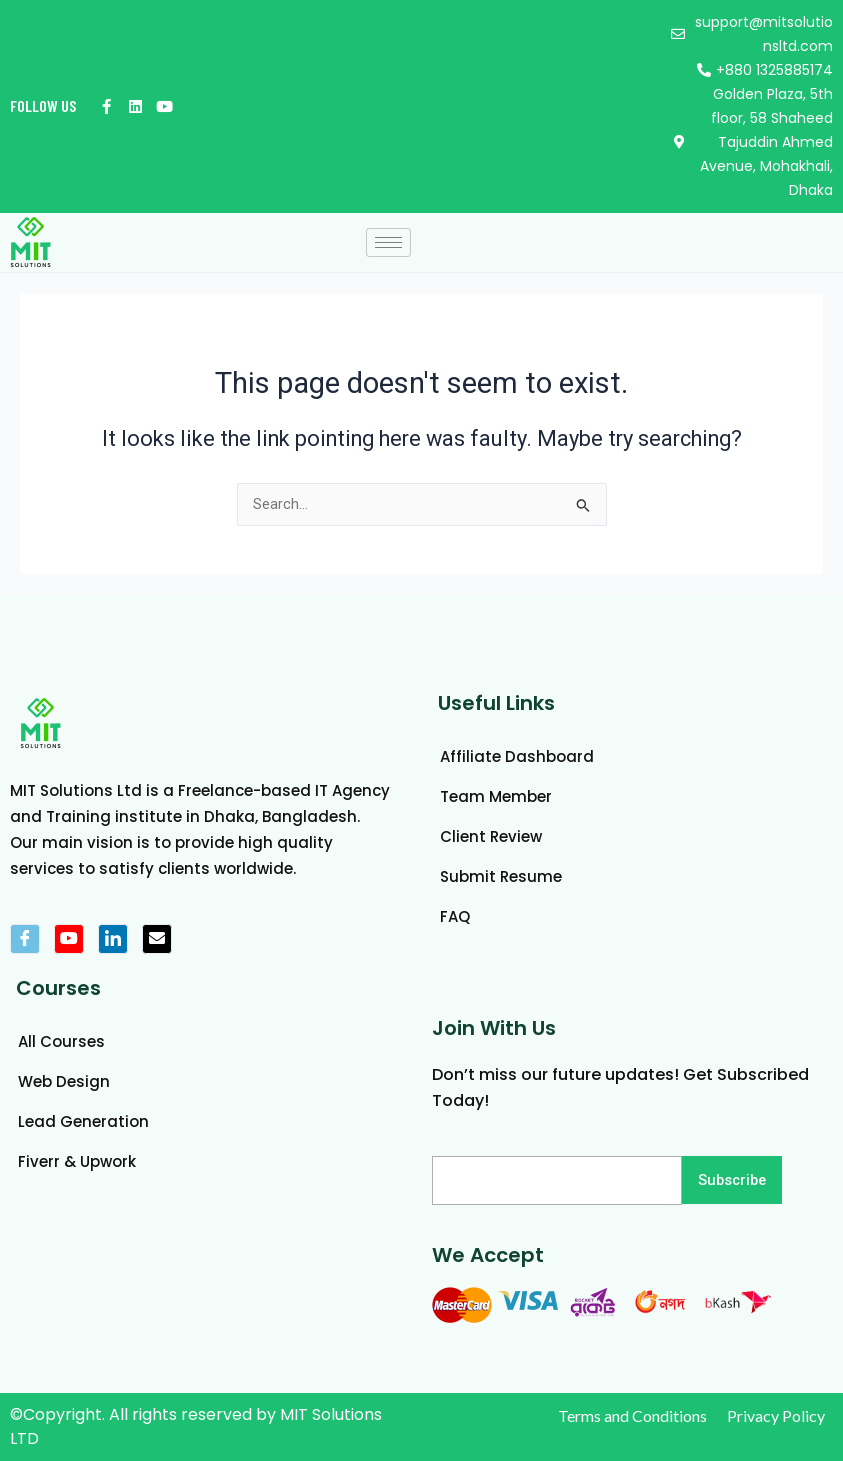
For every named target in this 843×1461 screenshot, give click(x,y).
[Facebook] (25, 939)
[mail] (157, 939)
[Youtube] (69, 939)
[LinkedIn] (113, 939)
